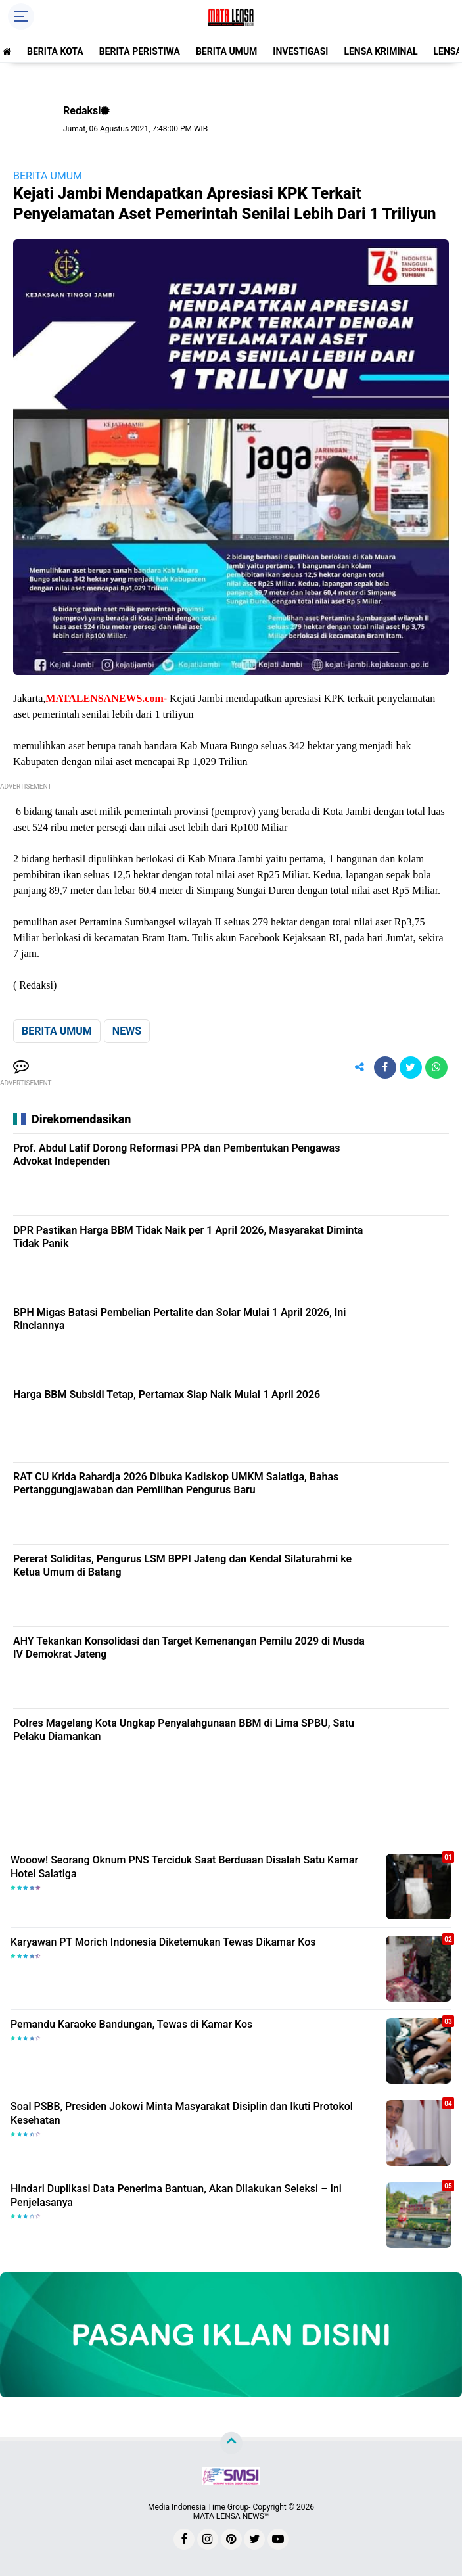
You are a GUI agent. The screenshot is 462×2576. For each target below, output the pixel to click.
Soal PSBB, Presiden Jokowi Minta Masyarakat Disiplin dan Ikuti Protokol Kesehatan (182, 2113)
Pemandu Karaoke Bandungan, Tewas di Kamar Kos (131, 2024)
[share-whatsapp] (436, 1067)
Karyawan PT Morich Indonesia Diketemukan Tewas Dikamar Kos (163, 1942)
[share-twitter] (411, 1067)
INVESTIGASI (300, 51)
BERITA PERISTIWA (139, 51)
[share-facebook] (385, 1067)
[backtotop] (231, 2443)
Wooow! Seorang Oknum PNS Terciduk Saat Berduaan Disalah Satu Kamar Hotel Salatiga (184, 1867)
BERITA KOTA (55, 51)
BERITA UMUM (226, 51)
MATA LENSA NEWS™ (231, 2516)
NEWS (126, 1031)
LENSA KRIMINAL (380, 51)
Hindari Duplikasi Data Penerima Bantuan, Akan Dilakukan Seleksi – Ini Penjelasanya (176, 2195)
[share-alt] (359, 1067)
